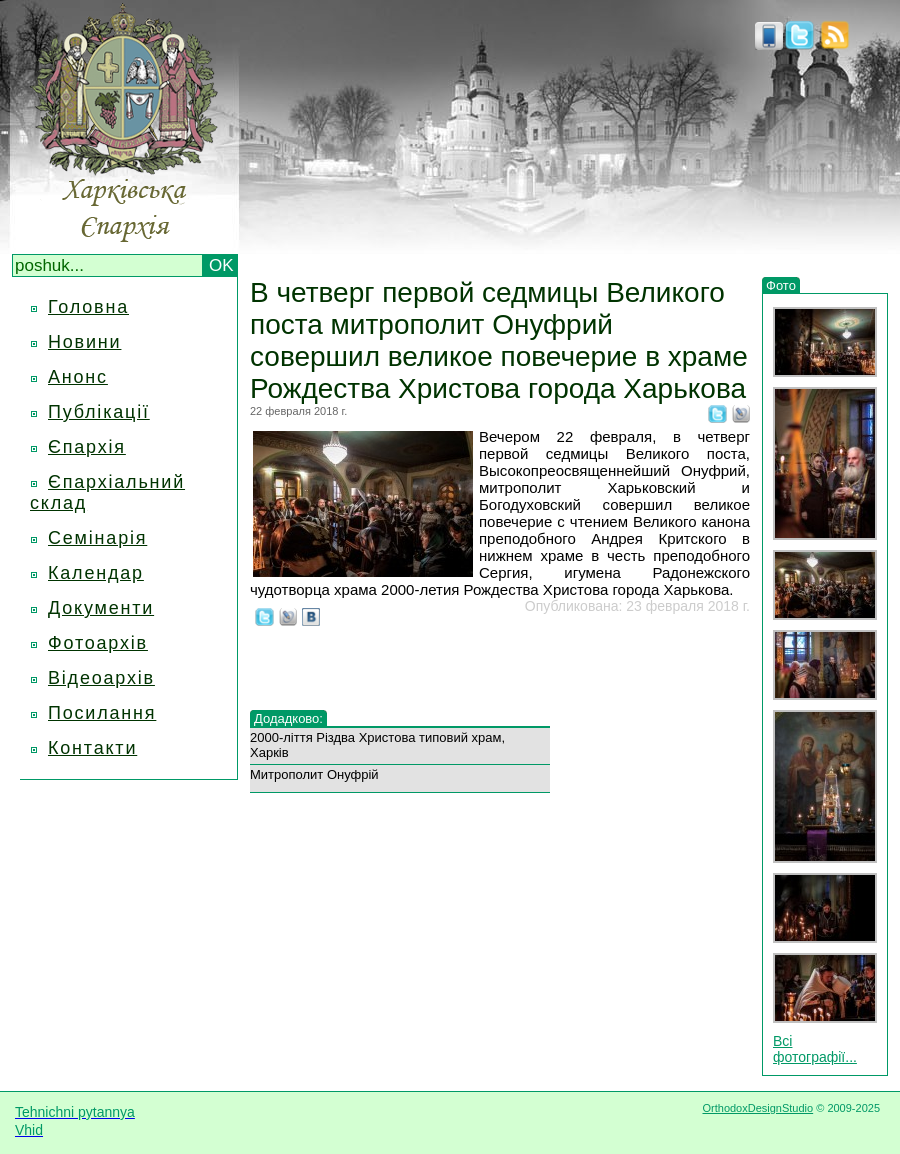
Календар (96, 573)
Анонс (78, 377)
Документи (101, 608)
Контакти (92, 748)
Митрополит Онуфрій (314, 774)
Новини (84, 342)
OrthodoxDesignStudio (757, 1108)
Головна (88, 307)
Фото (781, 285)
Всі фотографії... (815, 1049)
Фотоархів (98, 643)
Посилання (102, 713)
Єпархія (87, 447)
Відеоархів (101, 678)
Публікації (99, 412)
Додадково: (288, 718)
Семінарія (97, 538)
